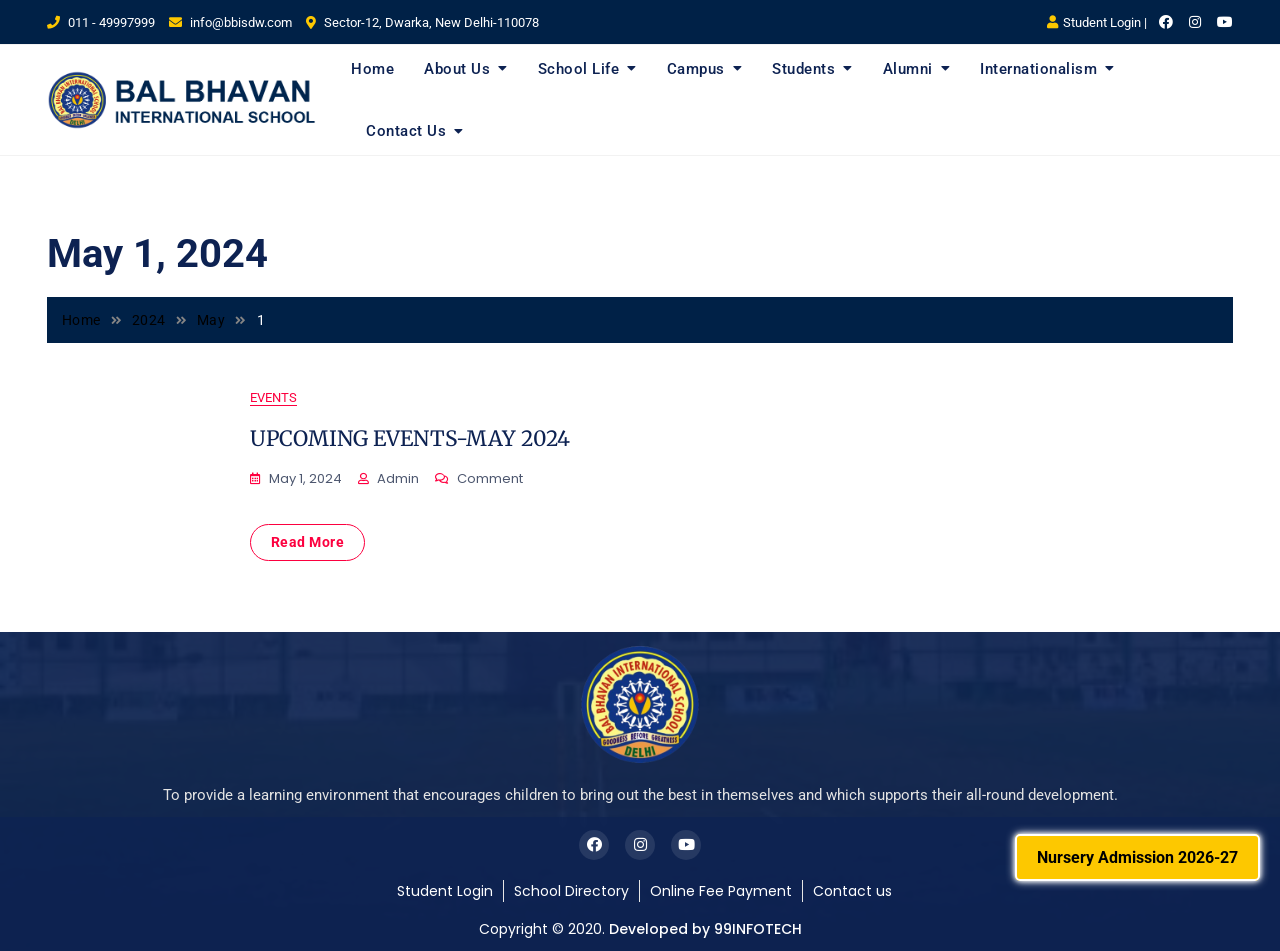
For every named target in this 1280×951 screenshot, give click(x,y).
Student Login (445, 891)
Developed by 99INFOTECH (705, 929)
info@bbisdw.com (230, 22)
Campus (696, 69)
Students (803, 69)
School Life (579, 69)
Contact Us (406, 131)
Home (372, 69)
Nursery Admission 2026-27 (1137, 857)
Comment (490, 479)
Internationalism (1038, 69)
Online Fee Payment (721, 891)
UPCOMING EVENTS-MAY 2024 (410, 438)
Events (273, 397)
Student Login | (1097, 22)
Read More (308, 542)
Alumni (908, 69)
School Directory (571, 891)
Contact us (852, 891)
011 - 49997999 (101, 22)
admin (398, 478)
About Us (457, 69)
